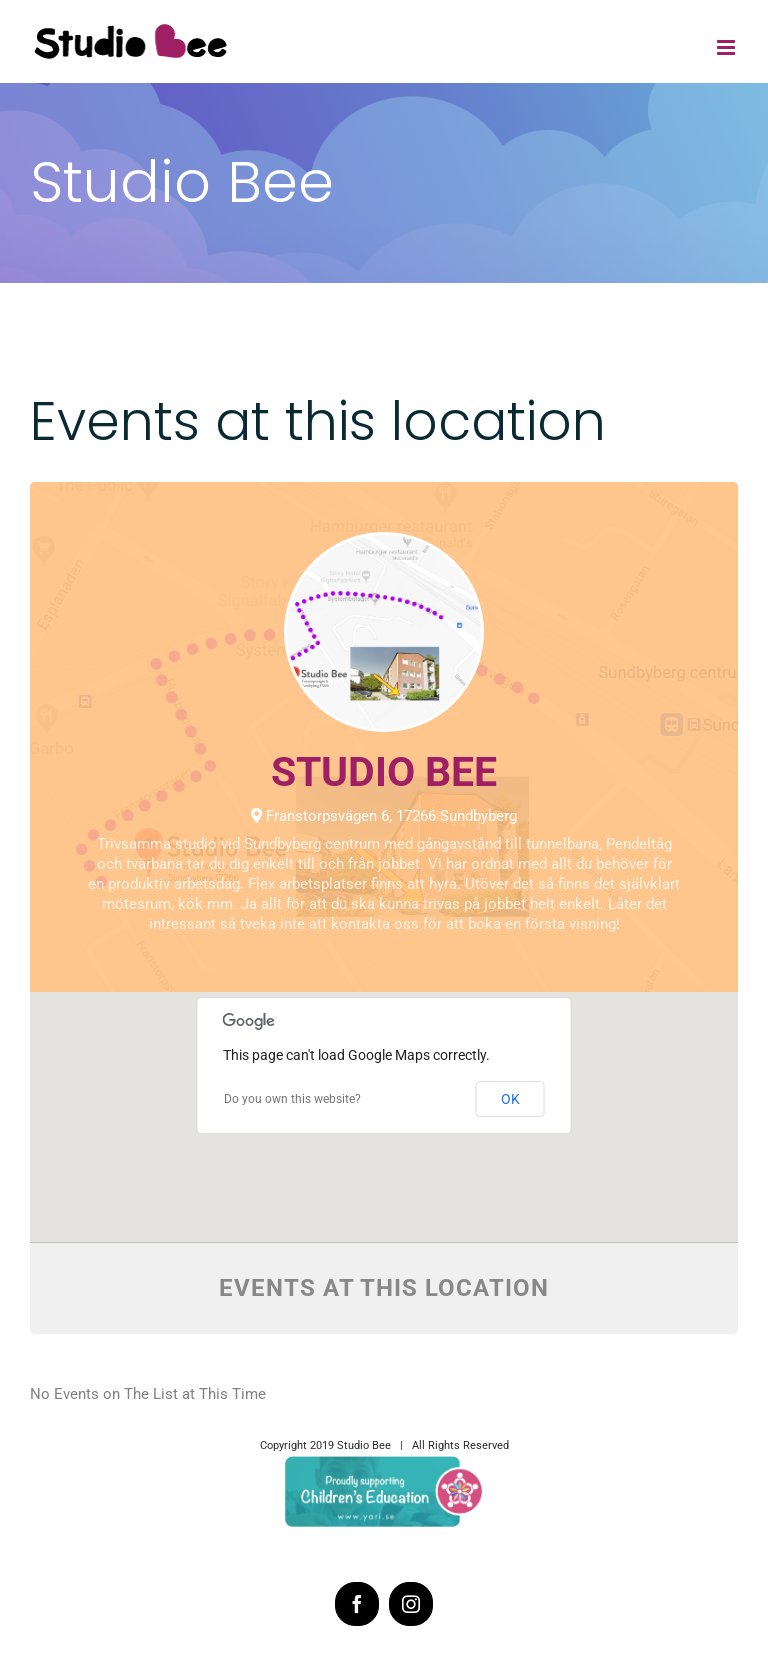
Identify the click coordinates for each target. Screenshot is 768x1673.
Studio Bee (384, 772)
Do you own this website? (292, 1099)
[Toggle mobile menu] (727, 47)
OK (510, 1099)
